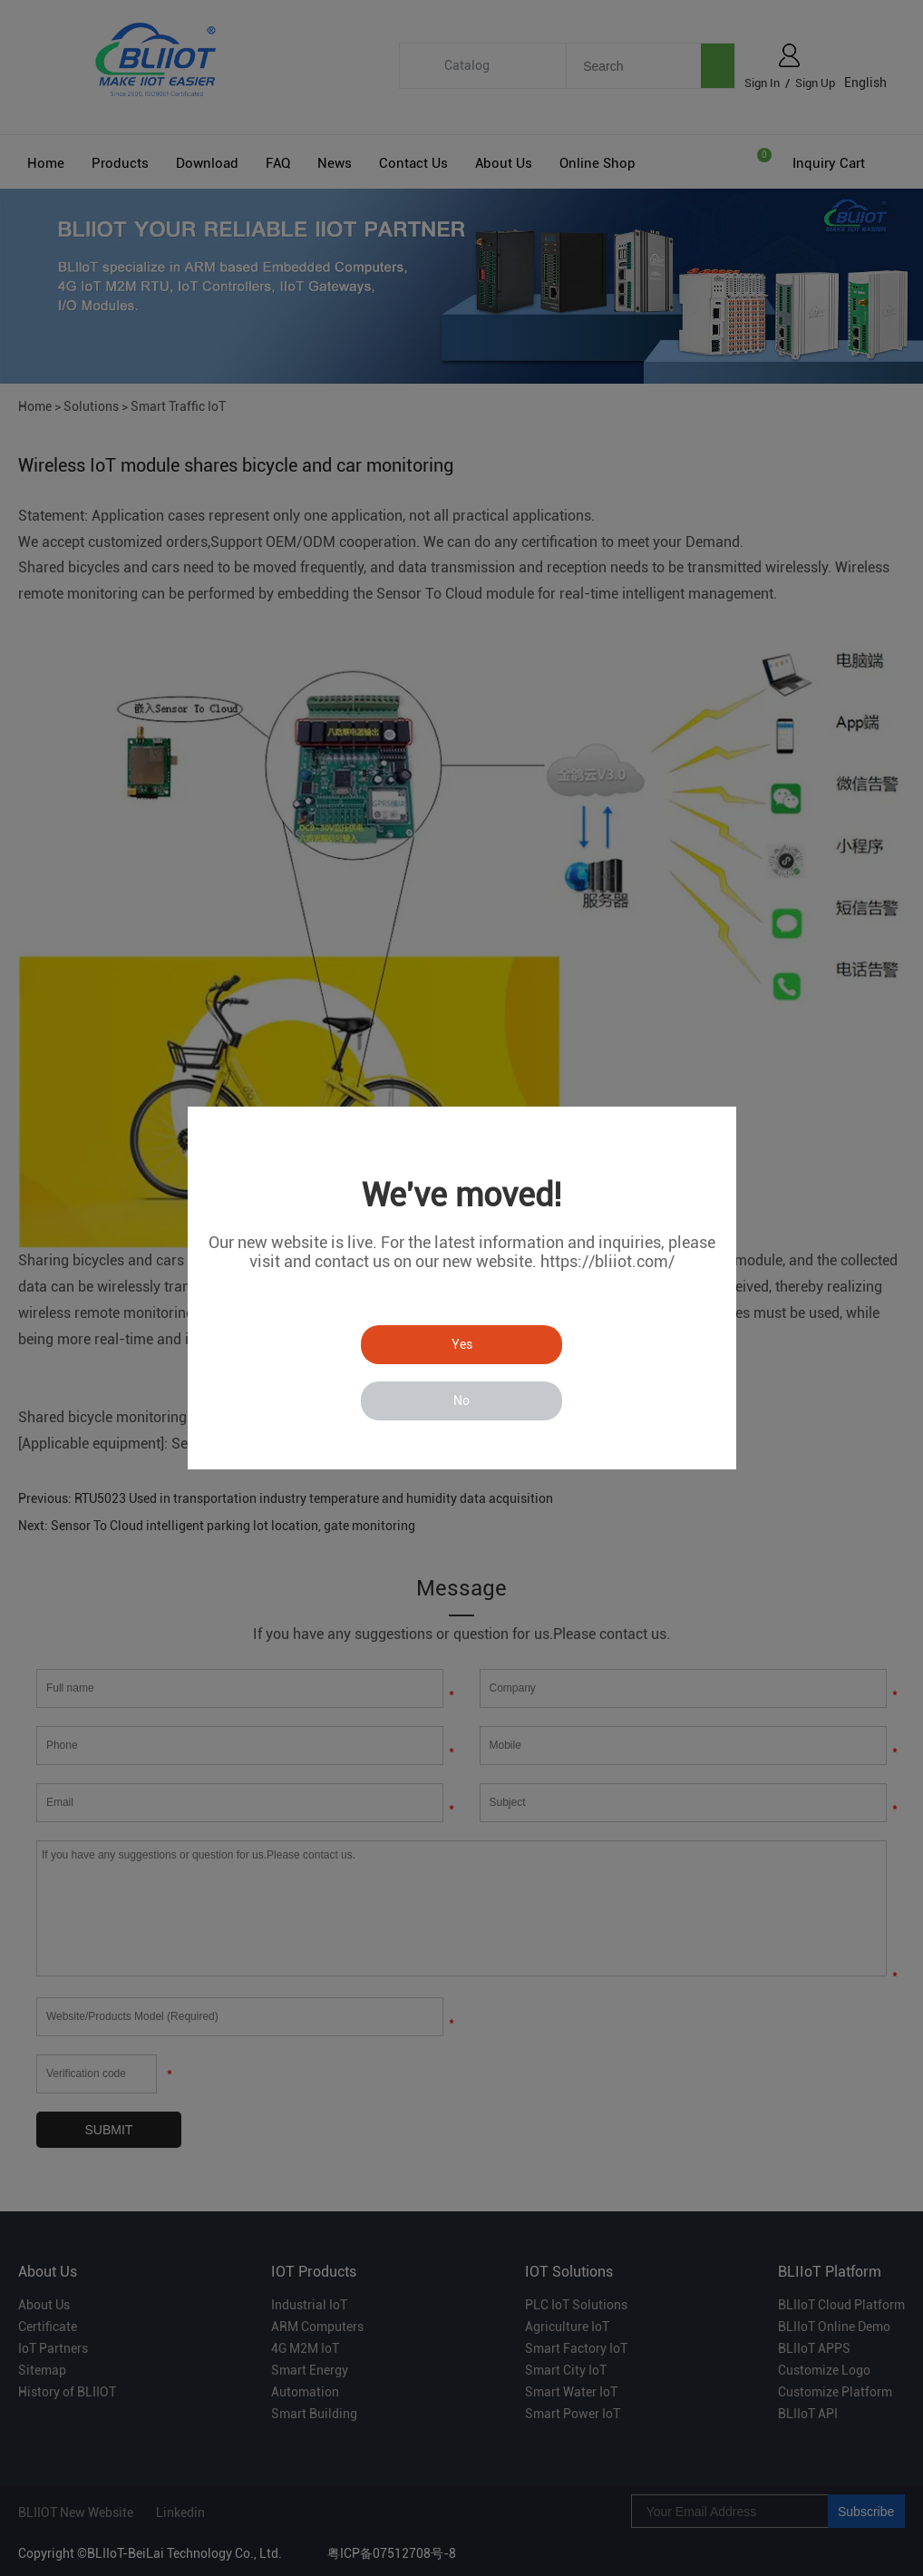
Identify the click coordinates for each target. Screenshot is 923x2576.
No (461, 1400)
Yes (462, 1344)
